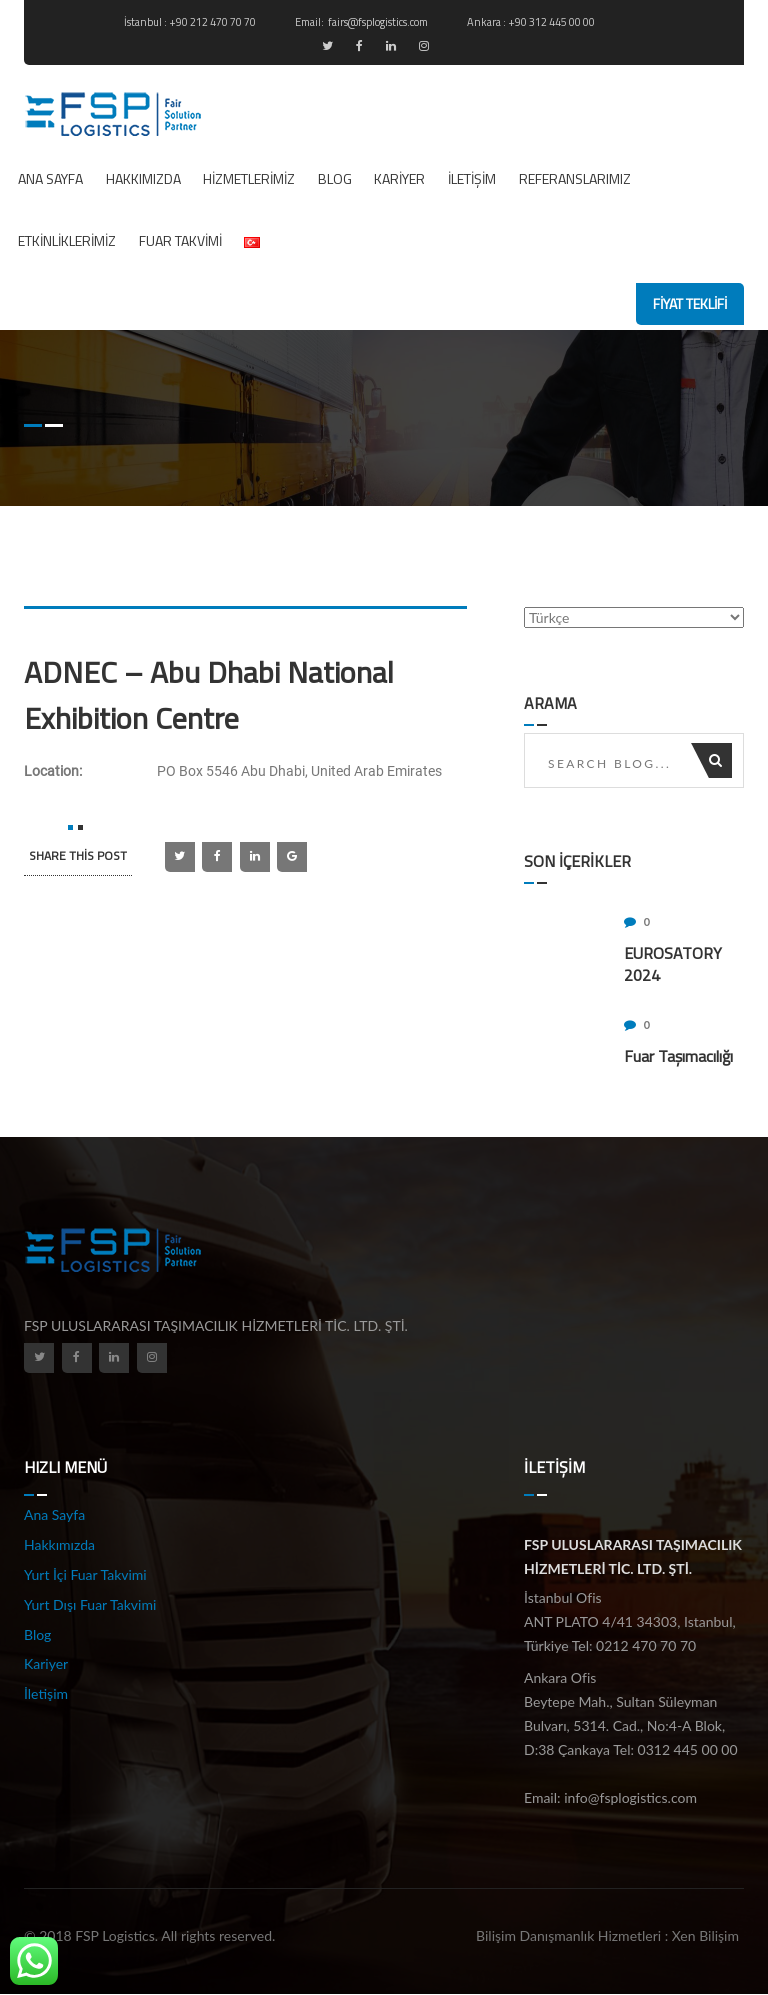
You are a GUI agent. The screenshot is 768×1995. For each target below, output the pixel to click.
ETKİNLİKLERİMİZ (67, 240)
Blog (335, 178)
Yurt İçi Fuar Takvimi (85, 1574)
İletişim (472, 178)
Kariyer (399, 178)
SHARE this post (78, 855)
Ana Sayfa (50, 178)
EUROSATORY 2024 (673, 964)
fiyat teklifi (690, 303)
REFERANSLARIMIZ (575, 178)
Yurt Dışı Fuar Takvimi (90, 1604)
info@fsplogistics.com (630, 1797)
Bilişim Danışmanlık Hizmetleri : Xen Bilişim (607, 1935)
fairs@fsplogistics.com (379, 22)
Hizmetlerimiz (249, 178)
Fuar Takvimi (180, 240)
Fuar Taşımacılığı (678, 1056)
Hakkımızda (143, 178)
